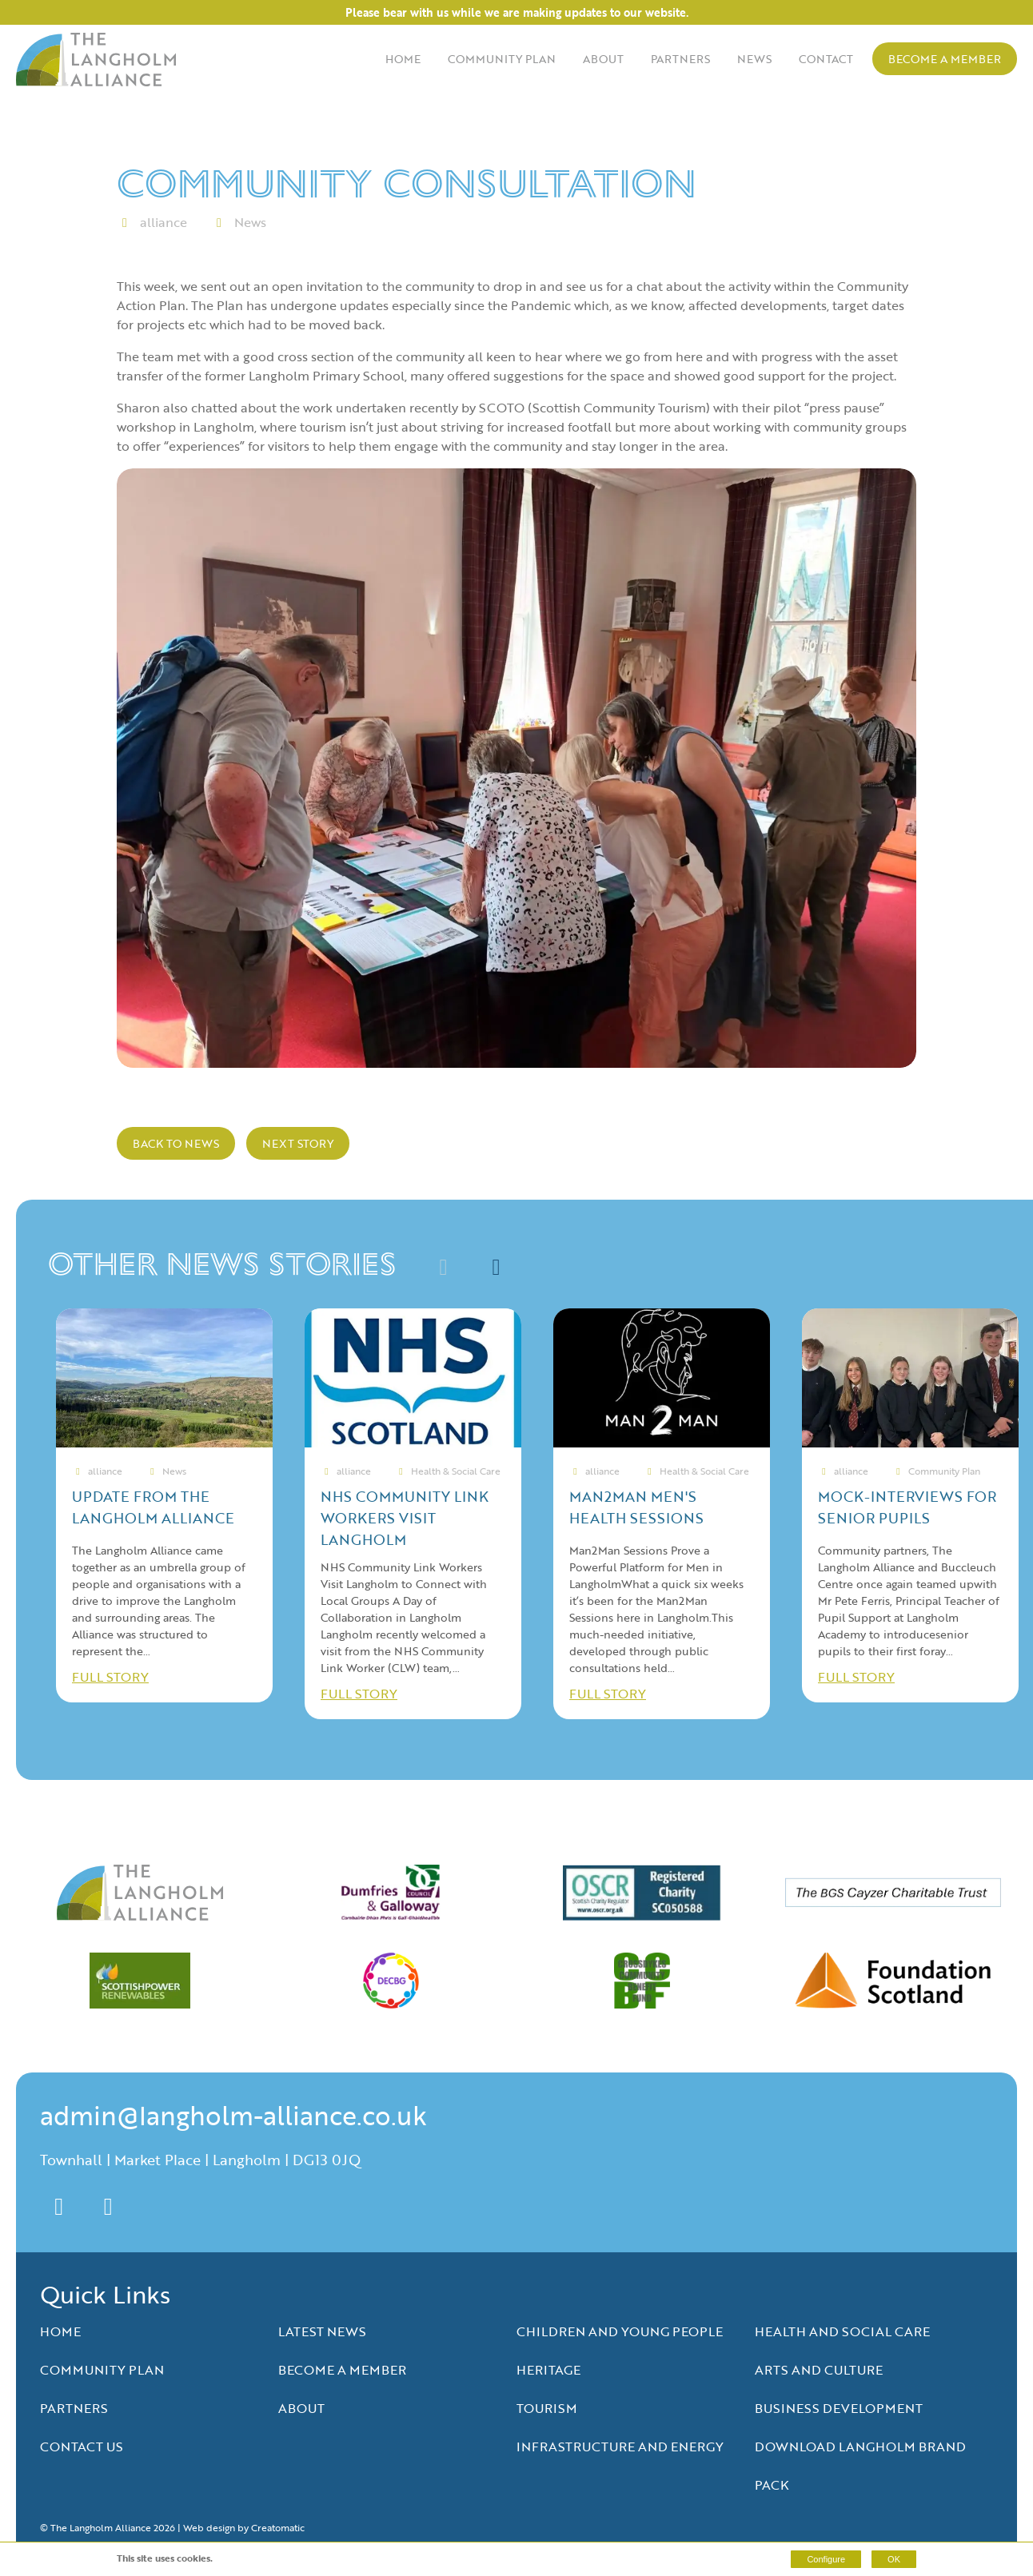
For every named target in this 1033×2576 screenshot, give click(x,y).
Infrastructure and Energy (620, 2446)
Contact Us (81, 2446)
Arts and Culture (819, 2369)
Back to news (176, 1143)
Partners (680, 58)
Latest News (322, 2331)
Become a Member (944, 58)
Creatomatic (278, 2527)
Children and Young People (619, 2331)
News (754, 58)
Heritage (548, 2369)
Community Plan (502, 58)
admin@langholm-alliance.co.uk (233, 2115)
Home (403, 58)
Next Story (297, 1143)
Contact (826, 58)
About (603, 58)
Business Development (839, 2408)
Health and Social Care (842, 2331)
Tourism (546, 2408)
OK (893, 2559)
